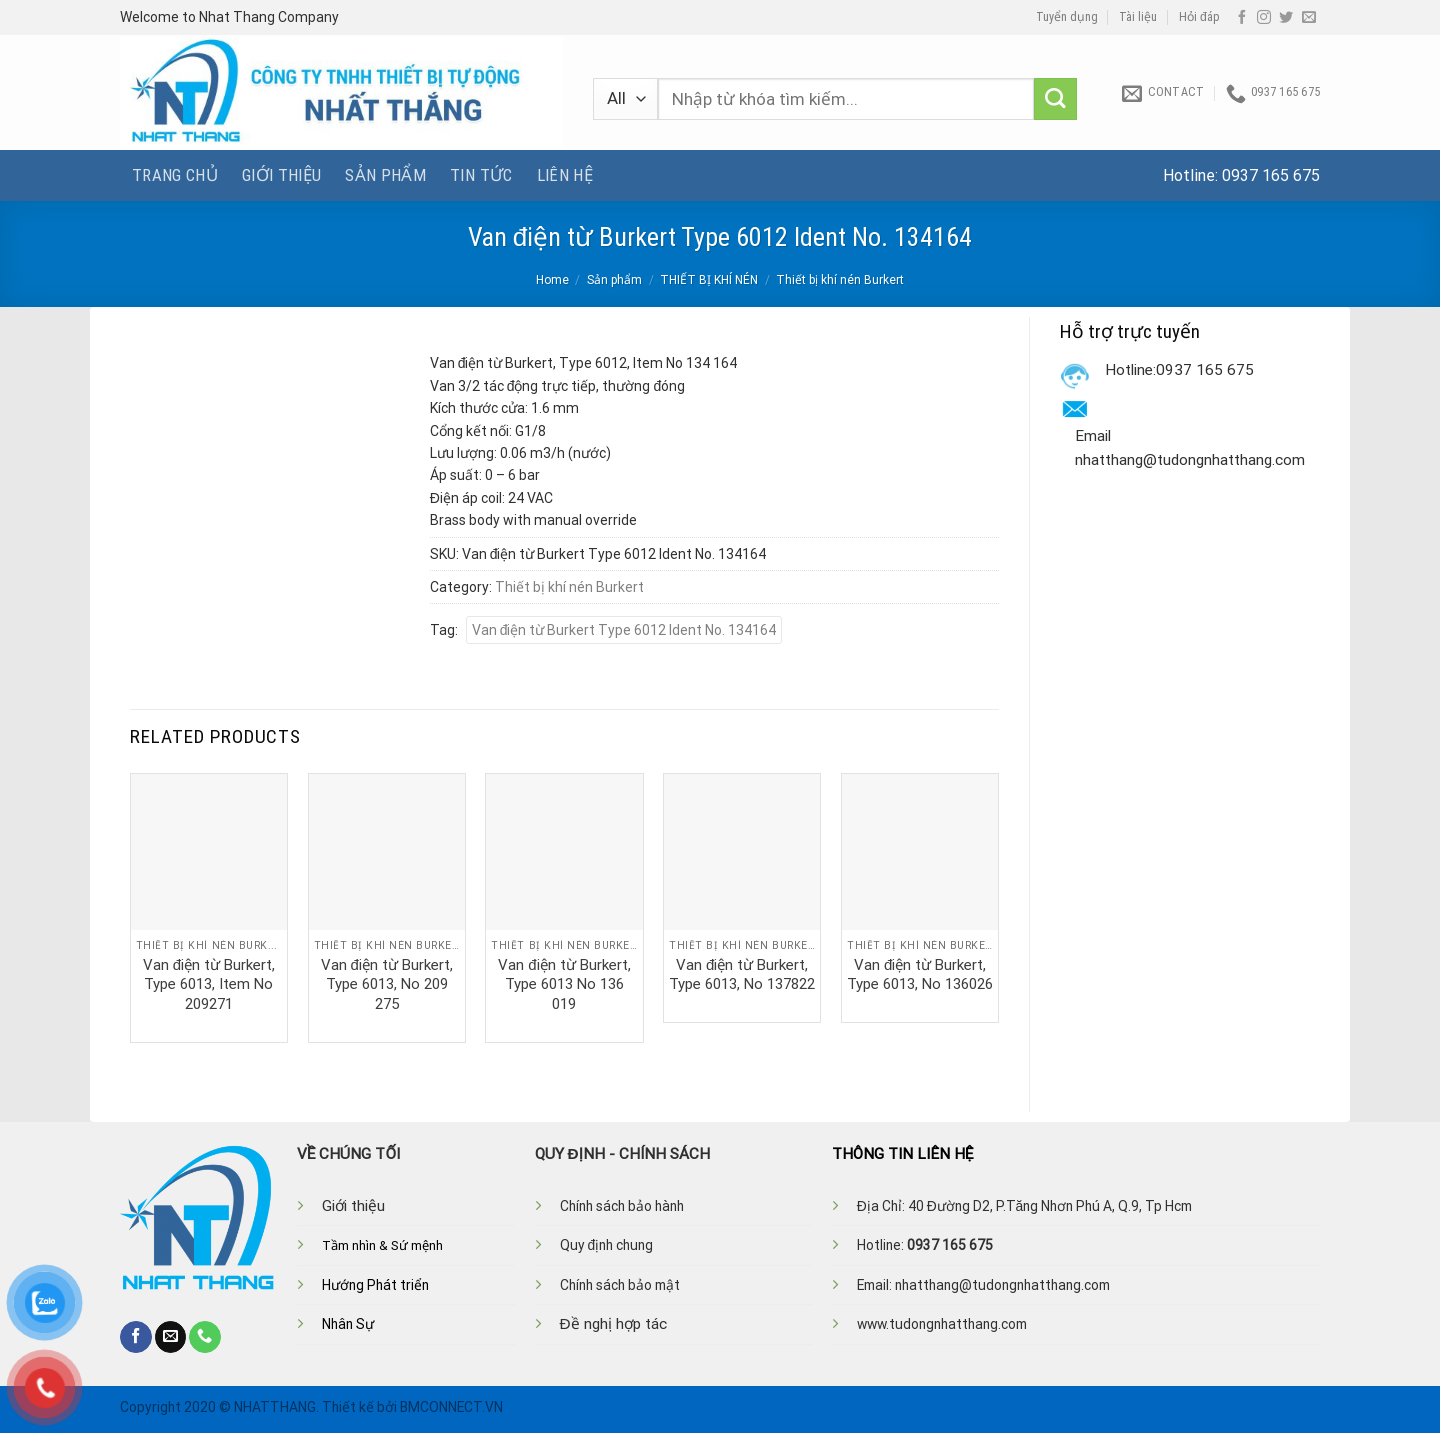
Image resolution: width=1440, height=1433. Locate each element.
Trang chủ (175, 175)
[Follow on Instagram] (1264, 18)
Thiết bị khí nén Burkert (840, 280)
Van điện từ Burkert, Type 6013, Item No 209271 (209, 984)
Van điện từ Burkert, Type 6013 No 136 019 (564, 984)
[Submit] (1055, 99)
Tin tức (481, 175)
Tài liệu (1138, 17)
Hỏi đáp (1199, 17)
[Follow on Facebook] (1242, 18)
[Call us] (205, 1337)
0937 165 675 (1271, 175)
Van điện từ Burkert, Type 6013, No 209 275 (387, 984)
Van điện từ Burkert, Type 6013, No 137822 (742, 975)
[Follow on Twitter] (1286, 18)
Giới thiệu (281, 175)
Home (552, 280)
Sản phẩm (385, 175)
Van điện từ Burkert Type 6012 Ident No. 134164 (624, 630)
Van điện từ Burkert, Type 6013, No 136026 (920, 975)
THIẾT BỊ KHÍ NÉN (709, 280)
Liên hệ (565, 175)
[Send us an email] (1309, 18)
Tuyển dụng (1067, 17)
